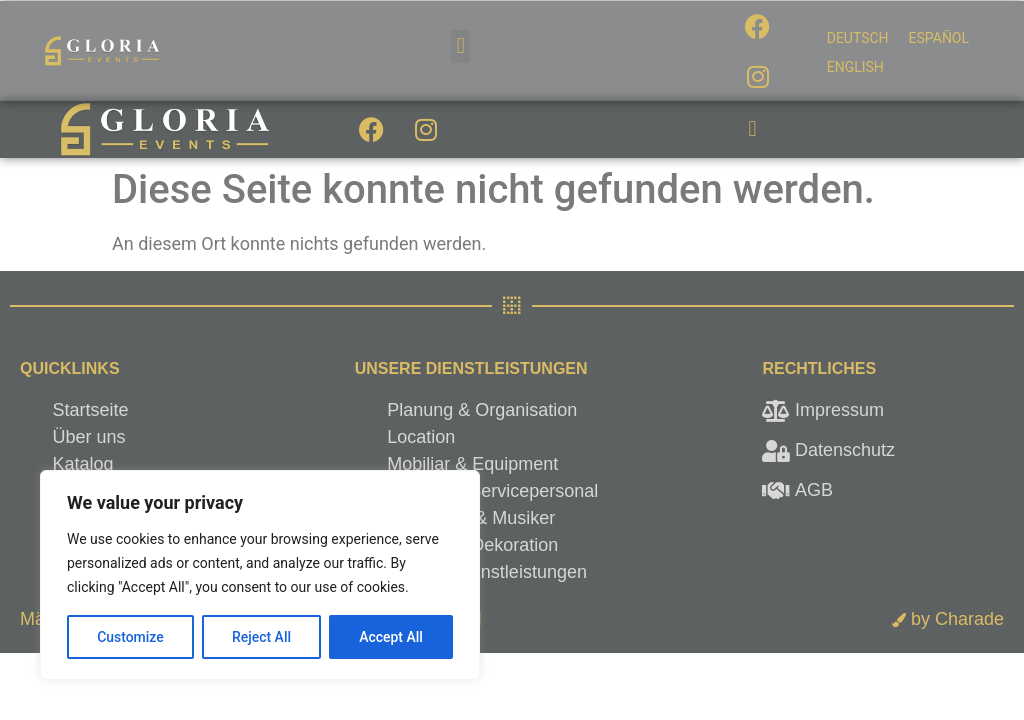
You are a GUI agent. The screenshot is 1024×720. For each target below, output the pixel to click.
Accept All (391, 637)
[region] (260, 575)
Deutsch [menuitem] (858, 38)
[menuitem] (858, 38)
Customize (130, 637)
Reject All (261, 637)
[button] (460, 46)
